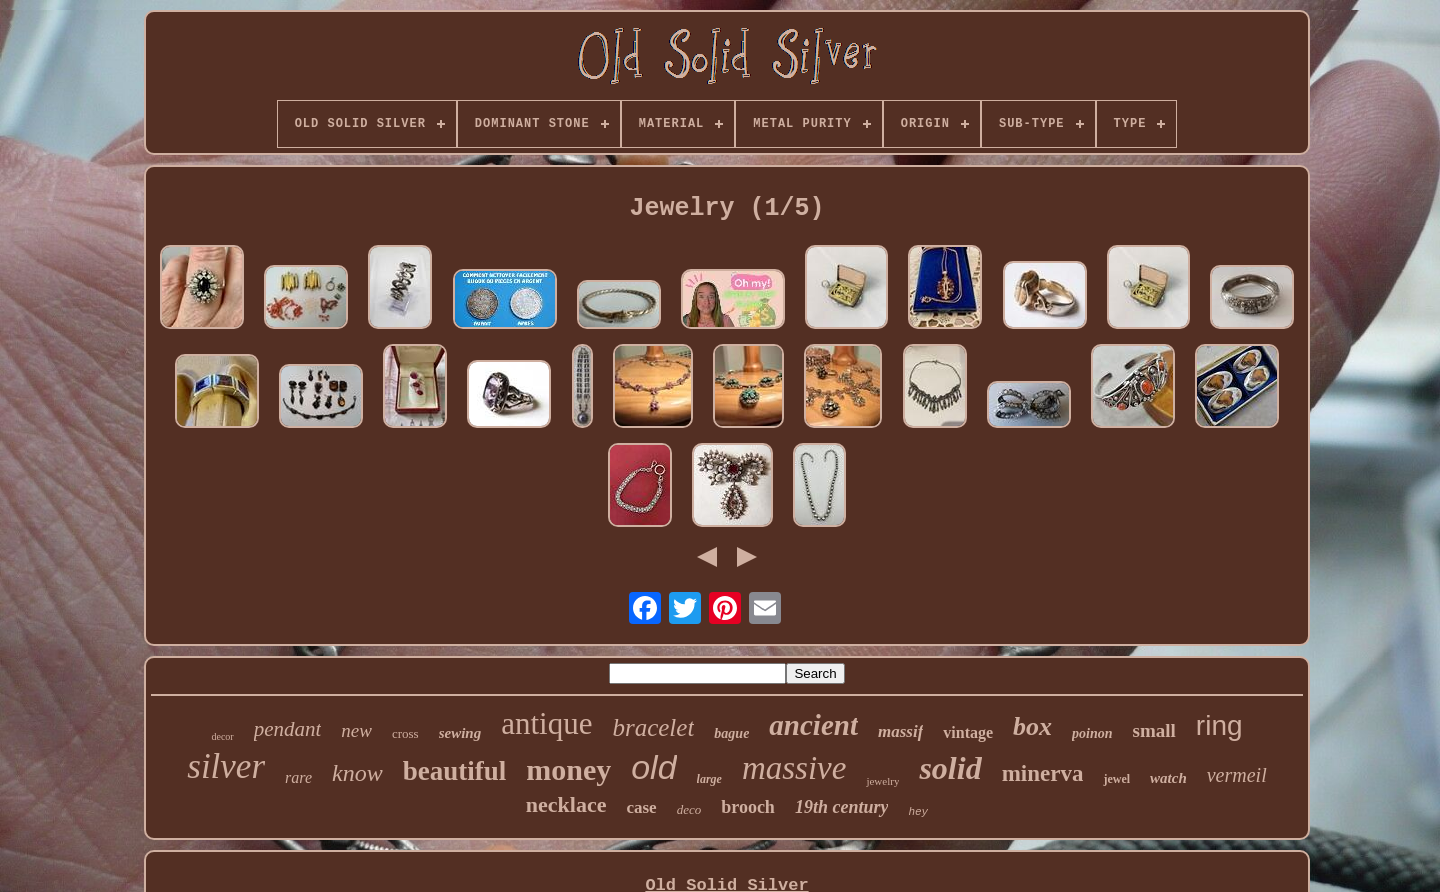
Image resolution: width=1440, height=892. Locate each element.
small (1154, 730)
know (357, 773)
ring (1219, 725)
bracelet (653, 727)
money (568, 769)
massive (794, 768)
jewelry (882, 781)
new (356, 730)
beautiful (455, 771)
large (709, 779)
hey (918, 812)
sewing (460, 733)
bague (731, 733)
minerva (1043, 773)
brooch (748, 807)
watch (1168, 778)
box (1032, 726)
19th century (842, 807)
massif (900, 731)
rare (298, 777)
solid (950, 768)
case (641, 807)
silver (226, 766)
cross (405, 733)
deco (689, 809)
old (653, 767)
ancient (813, 725)
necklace (566, 804)
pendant (288, 729)
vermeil (1237, 775)
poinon (1092, 733)
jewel (1116, 779)
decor (222, 736)
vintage (968, 732)
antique (546, 723)
